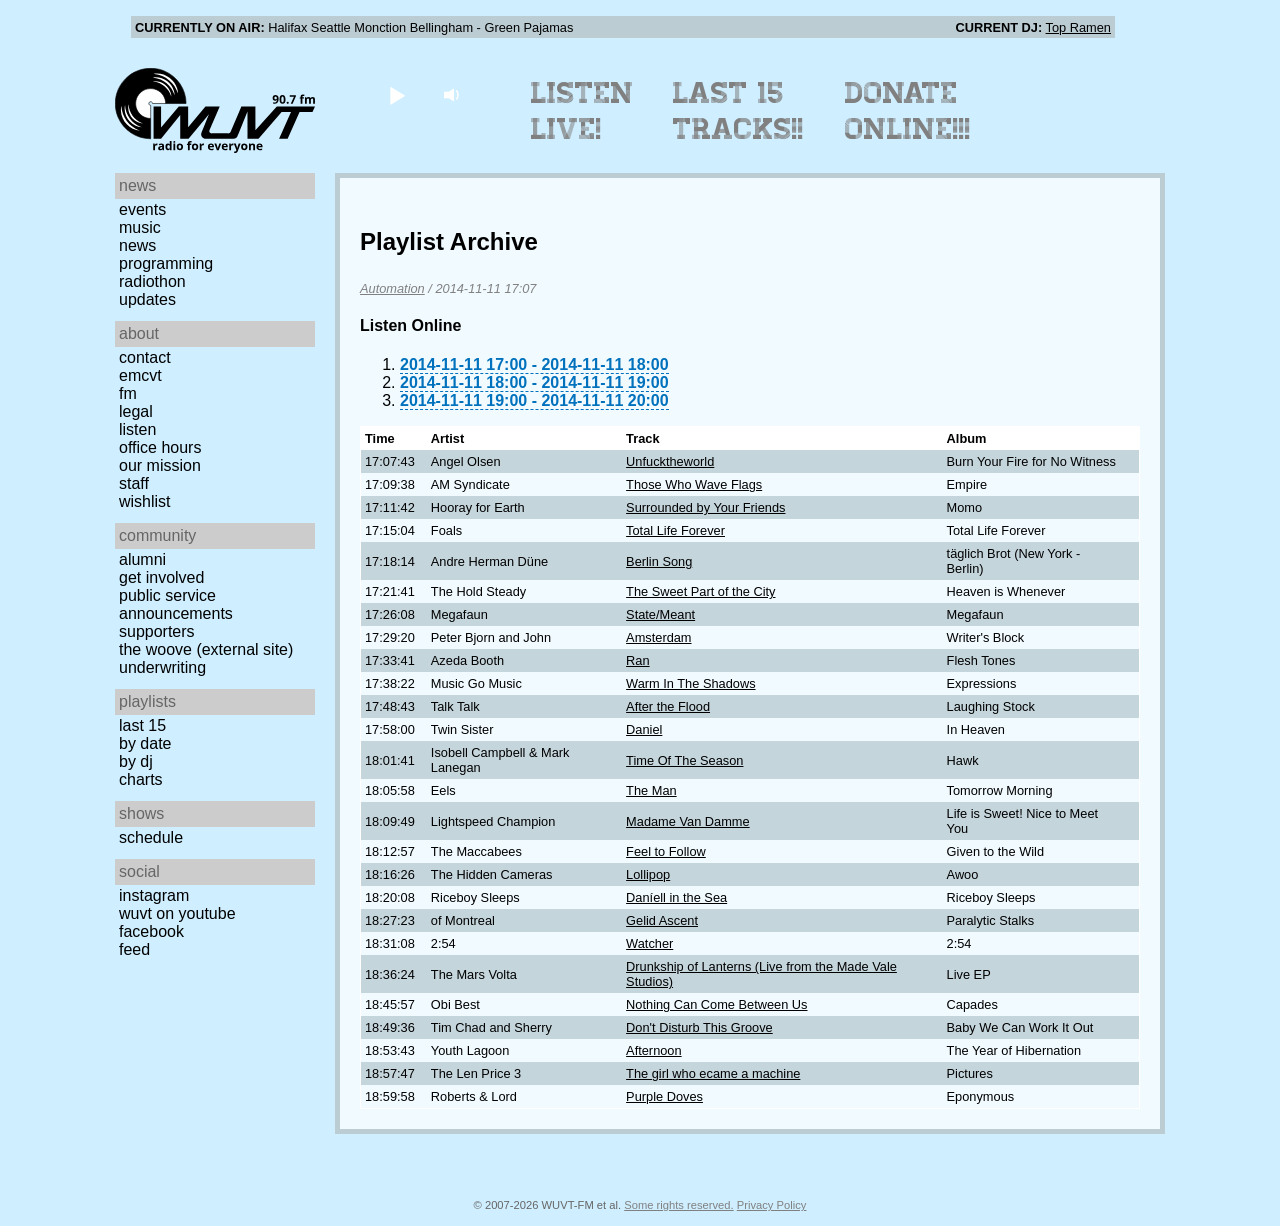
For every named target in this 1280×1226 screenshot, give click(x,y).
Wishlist (145, 501)
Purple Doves (664, 1096)
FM (128, 393)
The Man (651, 790)
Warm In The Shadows (690, 683)
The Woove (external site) (206, 649)
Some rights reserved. (678, 1205)
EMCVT (140, 375)
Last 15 (142, 725)
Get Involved (161, 577)
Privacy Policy (772, 1205)
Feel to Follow (666, 851)
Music (140, 227)
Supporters (157, 631)
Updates (147, 299)
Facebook (151, 931)
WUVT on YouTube (177, 913)
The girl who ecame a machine (713, 1073)
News (137, 245)
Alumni (142, 559)
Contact (145, 357)
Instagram (154, 895)
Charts (141, 779)
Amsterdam (658, 637)
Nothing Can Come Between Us (716, 1004)
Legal (136, 411)
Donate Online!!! (908, 111)
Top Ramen (1078, 27)
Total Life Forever (675, 530)
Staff (134, 483)
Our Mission (160, 465)
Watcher (649, 943)
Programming (166, 263)
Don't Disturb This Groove (699, 1027)
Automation (392, 288)
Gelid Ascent (662, 920)
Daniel (644, 729)
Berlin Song (659, 561)
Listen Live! (582, 111)
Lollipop (648, 874)
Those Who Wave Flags (694, 484)
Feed (134, 949)
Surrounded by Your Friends (705, 507)
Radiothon (152, 281)
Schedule (151, 837)
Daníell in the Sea (676, 897)
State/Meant (660, 614)
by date (145, 743)
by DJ (136, 761)
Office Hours (160, 447)
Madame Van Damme (688, 821)
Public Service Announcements (176, 604)
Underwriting (162, 667)
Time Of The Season (684, 760)
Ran (637, 660)
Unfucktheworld (670, 461)
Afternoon (654, 1050)
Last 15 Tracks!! (738, 111)
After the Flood (668, 706)
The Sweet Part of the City (700, 591)
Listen (137, 429)
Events (142, 209)
